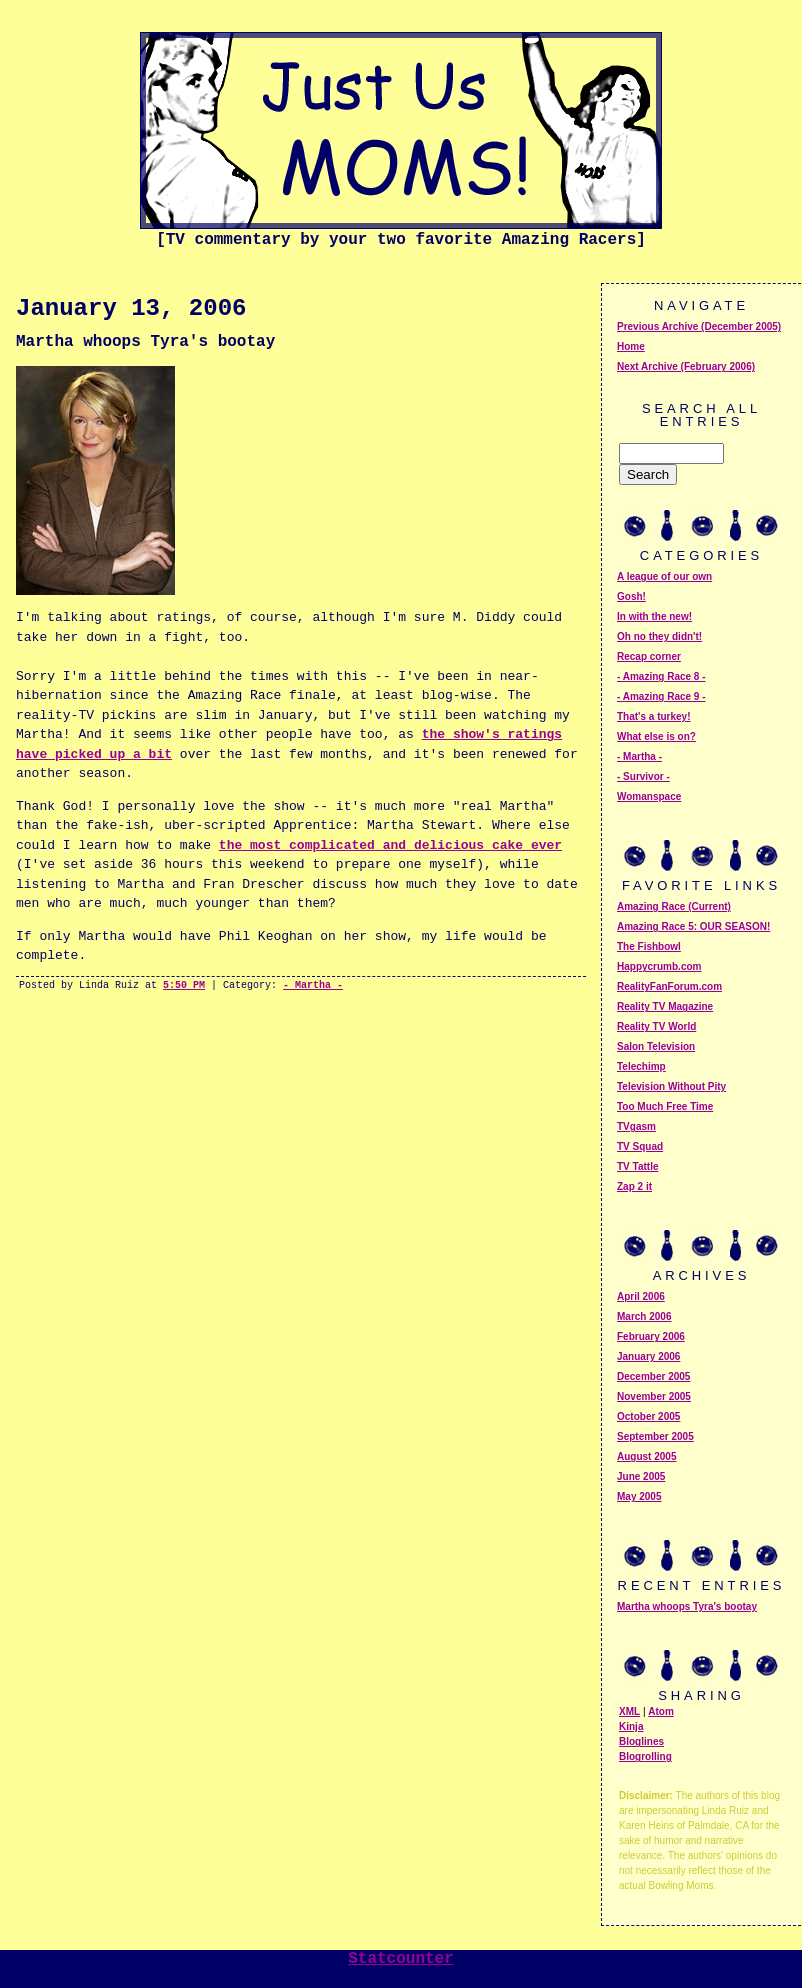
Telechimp (641, 1066)
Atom (661, 1711)
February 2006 (651, 1336)
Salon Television (656, 1046)
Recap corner (649, 656)
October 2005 (648, 1416)
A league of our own (664, 576)
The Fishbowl (649, 946)
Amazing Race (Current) (674, 906)
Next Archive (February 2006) (686, 366)
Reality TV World (656, 1026)
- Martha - (313, 985)
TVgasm (636, 1126)
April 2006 (641, 1296)
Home (631, 346)
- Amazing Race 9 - (661, 696)
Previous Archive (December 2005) (699, 326)
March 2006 (644, 1316)
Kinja (631, 1726)
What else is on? (656, 736)
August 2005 (646, 1456)
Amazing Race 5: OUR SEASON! (693, 926)
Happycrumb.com (659, 966)
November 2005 (654, 1396)
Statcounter (401, 1959)
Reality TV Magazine (665, 1006)
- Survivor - (643, 776)
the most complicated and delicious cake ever (390, 845)
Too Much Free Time (665, 1106)
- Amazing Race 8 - (661, 676)
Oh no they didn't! (659, 636)
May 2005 (639, 1496)
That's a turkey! (654, 716)
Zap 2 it (634, 1186)
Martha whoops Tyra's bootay (687, 1606)
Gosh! (631, 596)
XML (629, 1711)
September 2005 (655, 1436)
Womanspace (649, 796)
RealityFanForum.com (669, 986)
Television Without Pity (671, 1086)
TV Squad (640, 1146)
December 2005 (653, 1376)
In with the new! (654, 616)
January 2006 (648, 1356)
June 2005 (641, 1476)
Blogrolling (645, 1756)
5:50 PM (184, 985)
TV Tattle (637, 1166)
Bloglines (641, 1741)
